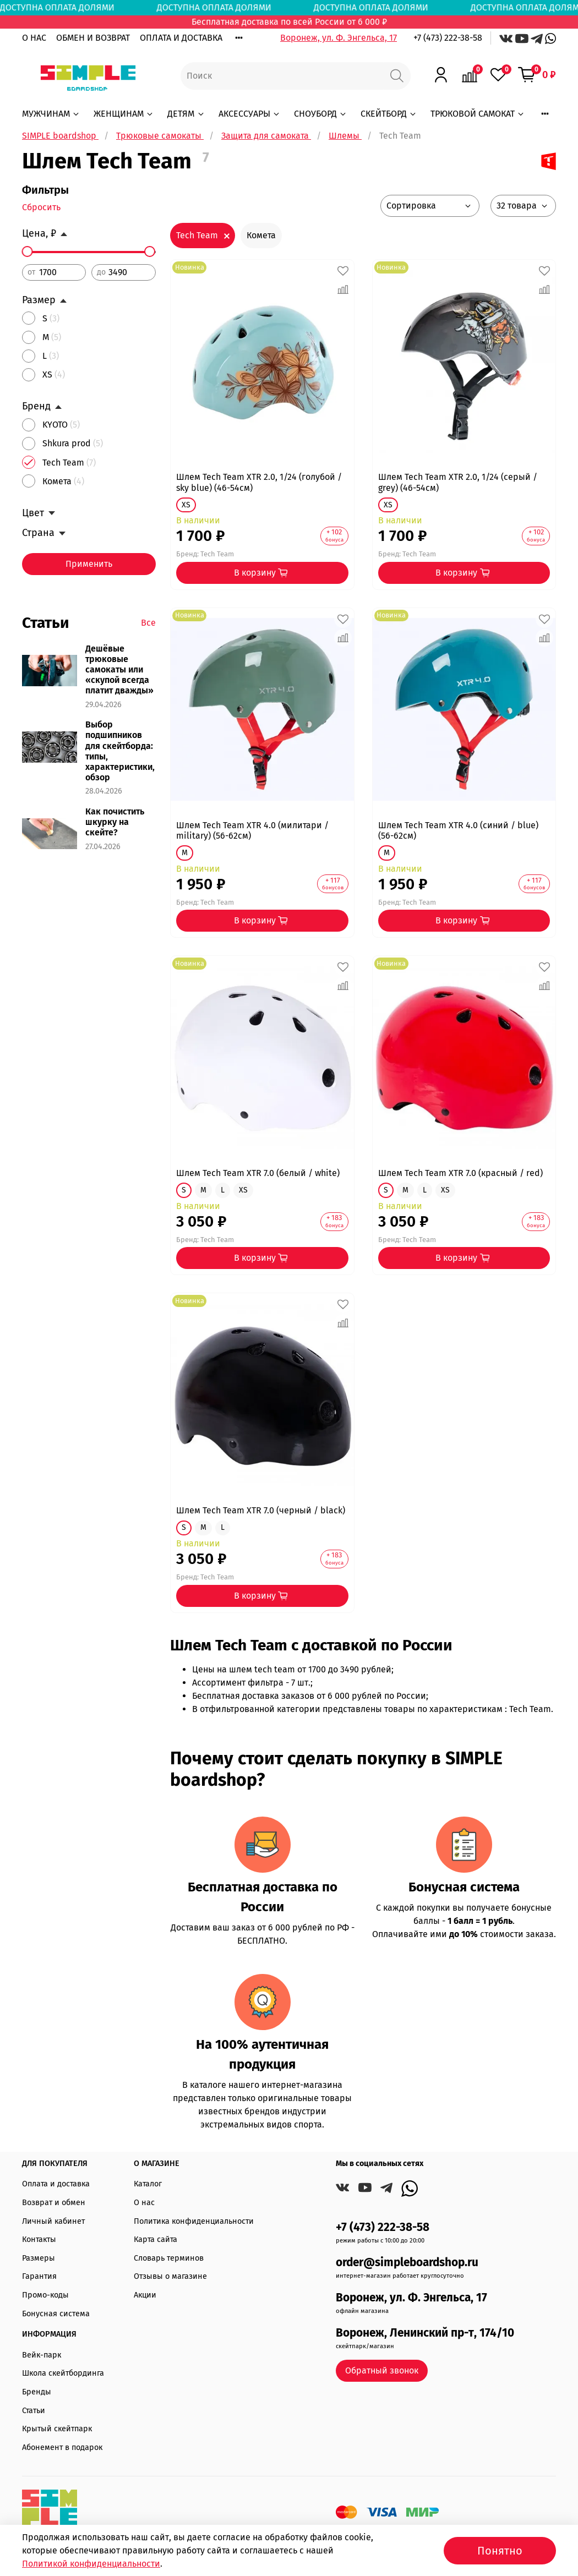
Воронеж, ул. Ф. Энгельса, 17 (338, 37)
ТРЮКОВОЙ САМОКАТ (477, 113)
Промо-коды (45, 2295)
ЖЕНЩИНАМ (124, 113)
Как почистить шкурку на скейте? (114, 822)
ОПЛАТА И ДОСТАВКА (181, 37)
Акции (145, 2295)
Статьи (33, 2410)
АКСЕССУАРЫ (250, 113)
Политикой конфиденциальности (91, 2563)
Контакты (39, 2239)
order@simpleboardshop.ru (407, 2262)
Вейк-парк (41, 2355)
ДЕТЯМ (186, 113)
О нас (144, 2202)
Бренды (36, 2392)
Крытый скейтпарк (57, 2428)
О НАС (34, 37)
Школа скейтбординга (63, 2373)
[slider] (27, 251)
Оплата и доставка (56, 2184)
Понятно (499, 2550)
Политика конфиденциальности (194, 2221)
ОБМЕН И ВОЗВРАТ (93, 37)
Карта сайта (155, 2239)
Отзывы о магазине (170, 2276)
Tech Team (197, 235)
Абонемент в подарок (62, 2447)
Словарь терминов (169, 2258)
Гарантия (39, 2276)
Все (148, 622)
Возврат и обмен (53, 2202)
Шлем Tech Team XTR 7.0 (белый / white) (258, 1173)
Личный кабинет (53, 2221)
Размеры (38, 2258)
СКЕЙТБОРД (389, 113)
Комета (261, 235)
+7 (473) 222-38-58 (447, 37)
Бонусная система (56, 2313)
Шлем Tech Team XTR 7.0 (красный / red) (460, 1173)
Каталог (148, 2184)
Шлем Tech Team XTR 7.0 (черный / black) (260, 1510)
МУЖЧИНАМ (51, 113)
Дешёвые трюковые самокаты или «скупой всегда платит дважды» (119, 669)
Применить (89, 564)
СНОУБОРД (320, 113)
